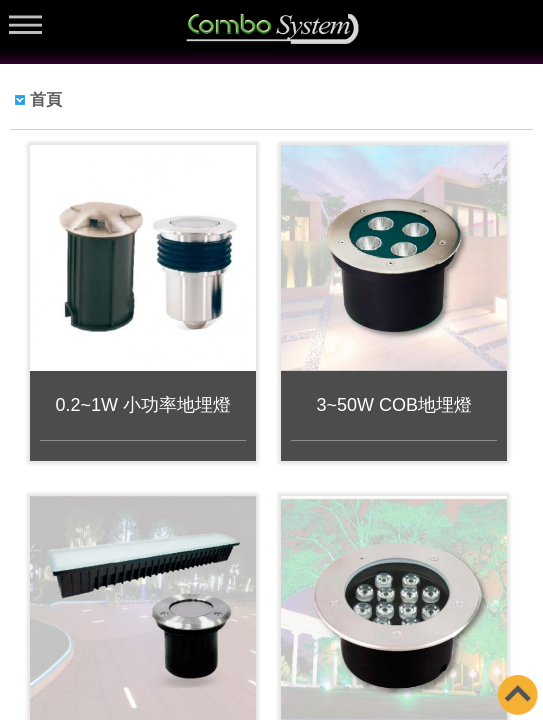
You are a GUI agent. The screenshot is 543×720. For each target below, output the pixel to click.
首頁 (46, 99)
